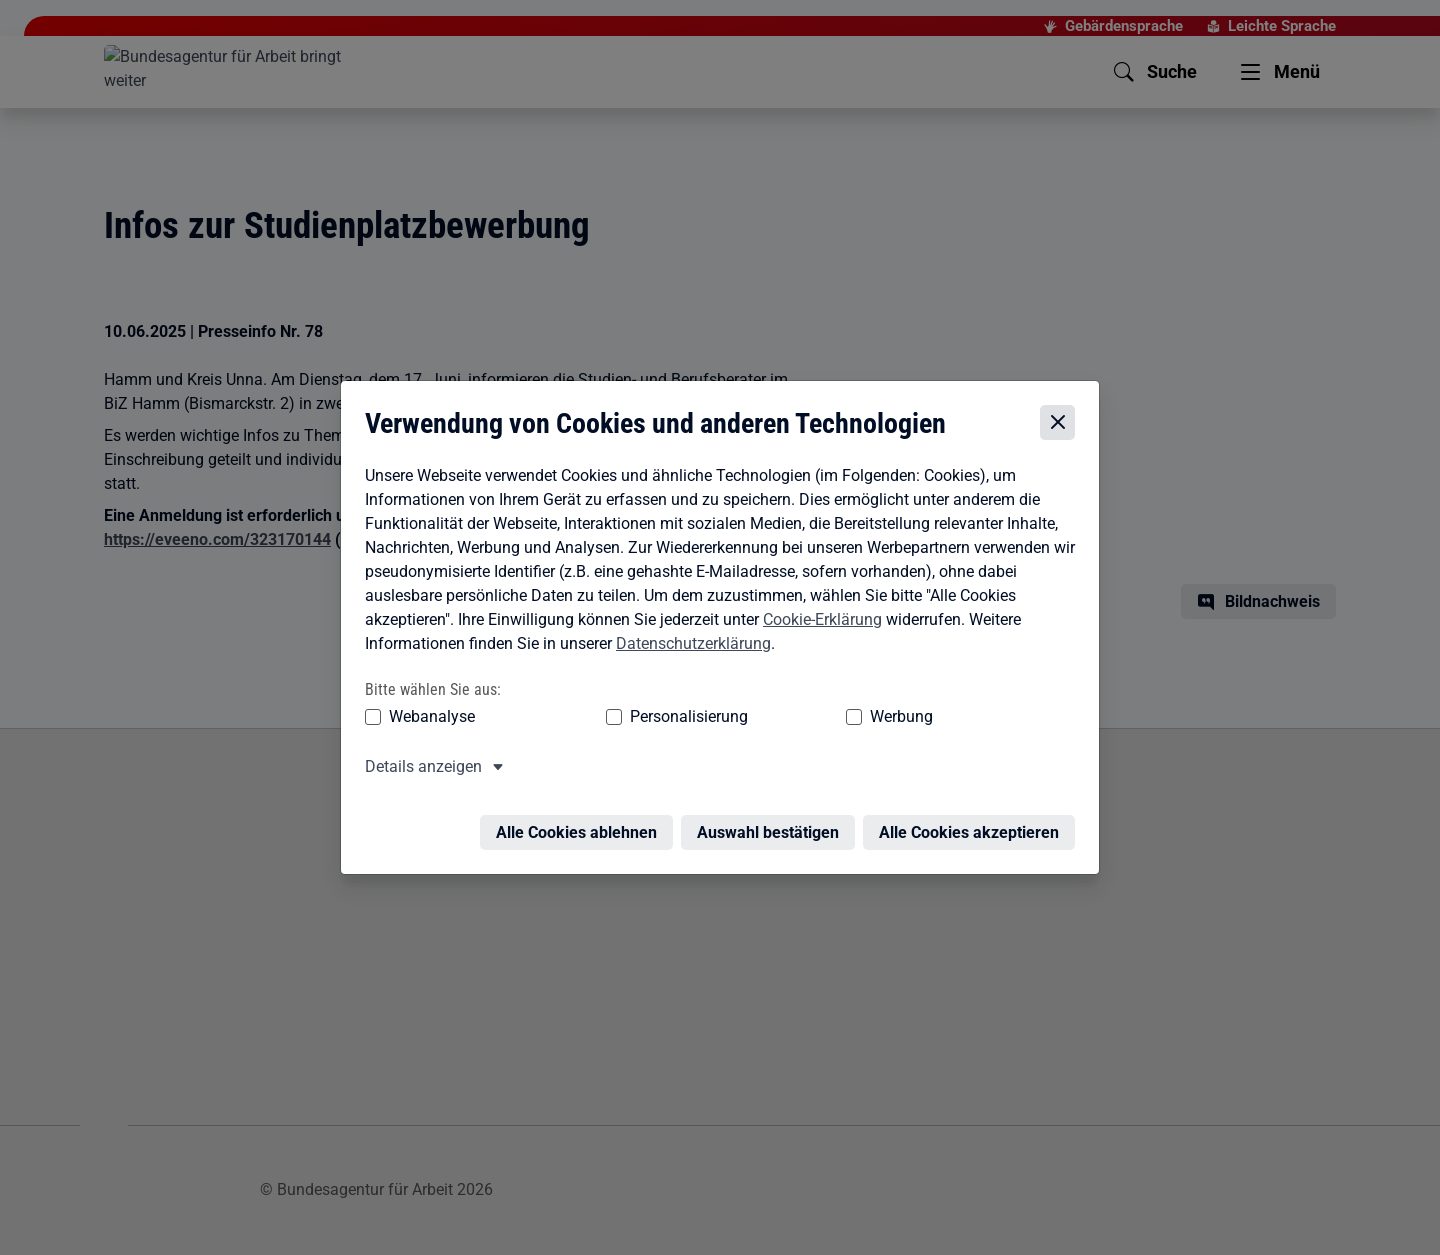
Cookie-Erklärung (817, 606)
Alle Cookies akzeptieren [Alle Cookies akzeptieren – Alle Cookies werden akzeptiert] (974, 807)
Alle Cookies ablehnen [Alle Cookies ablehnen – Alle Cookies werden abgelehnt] (581, 807)
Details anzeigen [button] (418, 753)
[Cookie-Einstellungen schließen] (1062, 409)
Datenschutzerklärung (688, 630)
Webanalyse (427, 703)
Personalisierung (627, 703)
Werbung (783, 703)
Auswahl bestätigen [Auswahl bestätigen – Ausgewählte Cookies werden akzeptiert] (773, 807)
